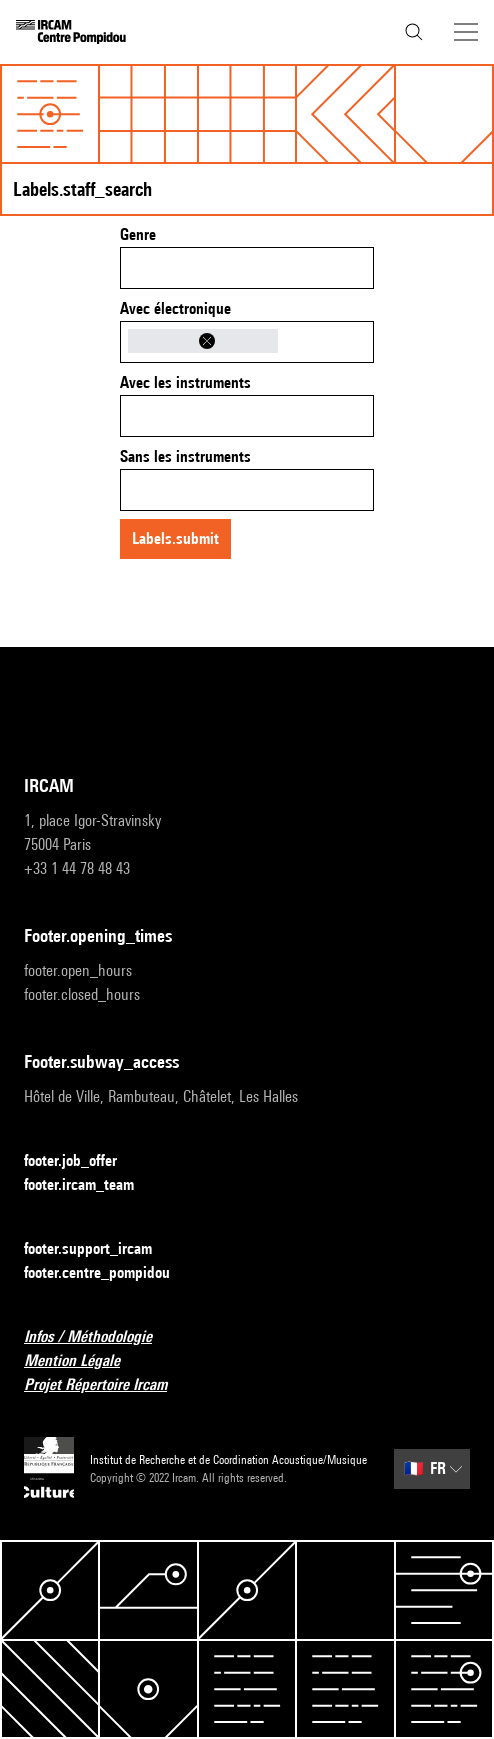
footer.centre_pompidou (109, 1273)
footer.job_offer (82, 1161)
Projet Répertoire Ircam (107, 1385)
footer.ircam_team (91, 1185)
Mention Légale (84, 1361)
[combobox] (247, 268)
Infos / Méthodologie (100, 1337)
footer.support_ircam (100, 1249)
